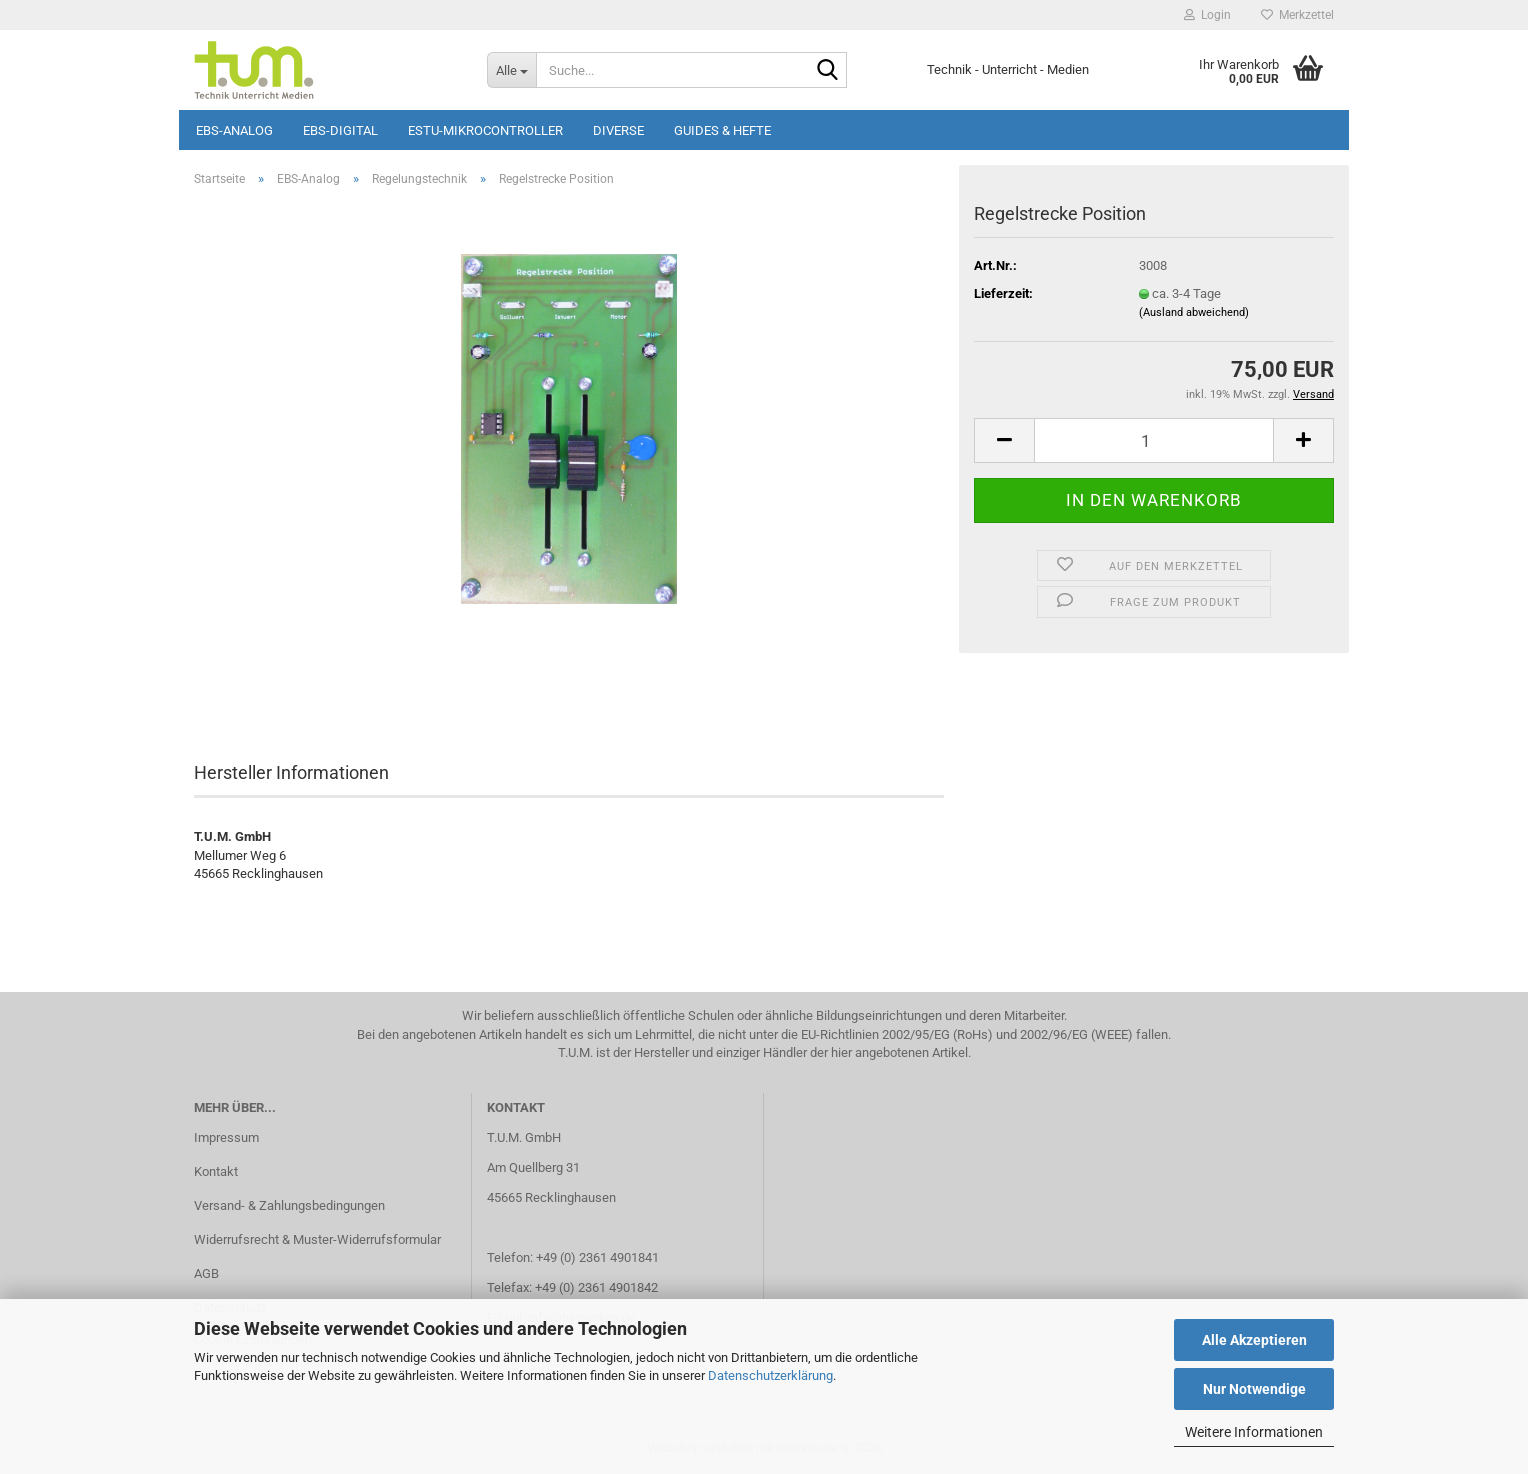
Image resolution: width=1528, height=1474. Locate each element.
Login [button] (1207, 15)
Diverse (618, 130)
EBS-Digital (340, 130)
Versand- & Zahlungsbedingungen (289, 1205)
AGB (206, 1273)
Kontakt (216, 1171)
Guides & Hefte (722, 130)
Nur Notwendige (1254, 1389)
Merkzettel (1297, 15)
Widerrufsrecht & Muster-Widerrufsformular (317, 1239)
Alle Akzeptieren (1254, 1340)
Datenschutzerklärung (770, 1375)
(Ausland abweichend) (1194, 312)
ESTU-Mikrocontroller (485, 130)
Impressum (226, 1137)
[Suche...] (511, 70)
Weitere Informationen (1254, 1432)
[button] (1004, 440)
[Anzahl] (1154, 440)
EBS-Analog (234, 130)
